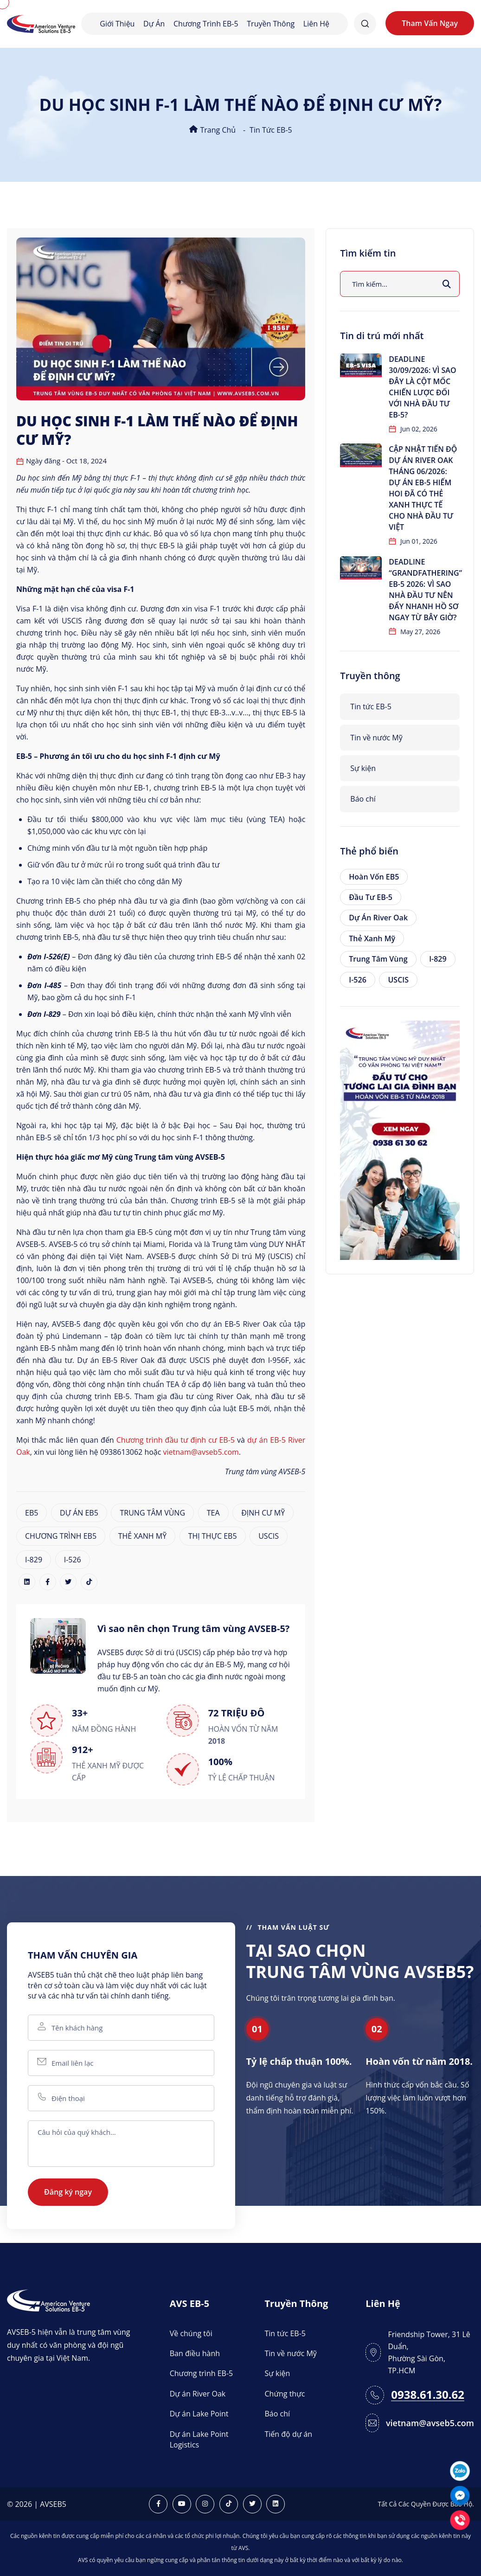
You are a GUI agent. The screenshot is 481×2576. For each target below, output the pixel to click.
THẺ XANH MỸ (142, 1536)
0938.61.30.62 (427, 2395)
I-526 (72, 1560)
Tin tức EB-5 (271, 130)
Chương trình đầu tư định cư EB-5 (175, 1440)
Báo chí (363, 799)
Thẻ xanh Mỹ (372, 938)
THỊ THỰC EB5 (212, 1536)
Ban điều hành (195, 2353)
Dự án (154, 24)
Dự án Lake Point (199, 2414)
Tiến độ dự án (289, 2434)
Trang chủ (212, 130)
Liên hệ (316, 24)
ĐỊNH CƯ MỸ (263, 1513)
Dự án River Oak (378, 917)
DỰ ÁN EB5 (79, 1513)
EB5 (31, 1513)
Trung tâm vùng (378, 959)
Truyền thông (271, 24)
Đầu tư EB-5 (370, 897)
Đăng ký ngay (68, 2192)
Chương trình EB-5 (205, 24)
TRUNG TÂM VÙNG (152, 1513)
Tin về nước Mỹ (376, 737)
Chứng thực (285, 2394)
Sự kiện (363, 768)
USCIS (268, 1536)
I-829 (33, 1560)
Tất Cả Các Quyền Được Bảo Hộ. (426, 2503)
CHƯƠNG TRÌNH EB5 (60, 1536)
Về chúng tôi (191, 2333)
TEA (213, 1513)
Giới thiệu (117, 24)
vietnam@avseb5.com (201, 1452)
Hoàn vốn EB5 (374, 877)
